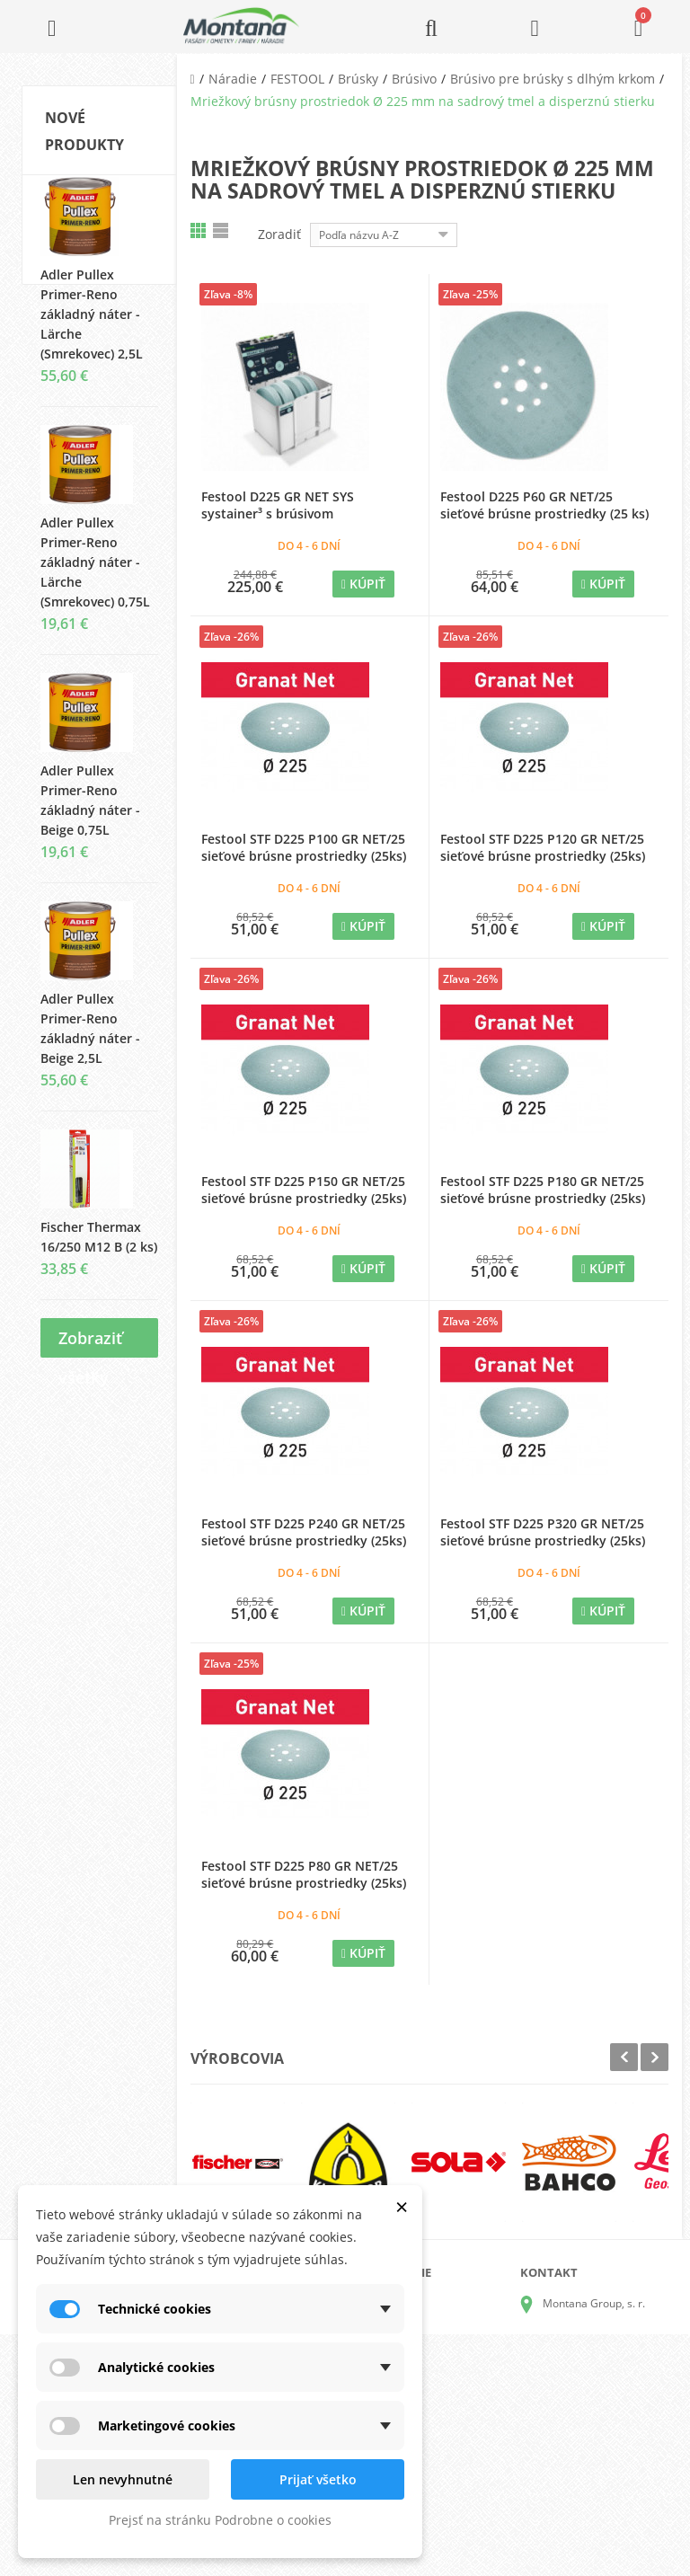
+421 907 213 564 (587, 2454)
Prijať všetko (318, 2479)
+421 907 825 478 (587, 2429)
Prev (624, 2057)
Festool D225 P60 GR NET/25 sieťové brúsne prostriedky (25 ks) (544, 505)
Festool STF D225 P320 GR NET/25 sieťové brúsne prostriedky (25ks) (542, 1532)
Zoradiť (279, 234)
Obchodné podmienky (435, 2391)
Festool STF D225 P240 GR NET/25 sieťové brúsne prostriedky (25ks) (303, 1532)
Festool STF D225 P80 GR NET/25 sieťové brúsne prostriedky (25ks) (303, 1874)
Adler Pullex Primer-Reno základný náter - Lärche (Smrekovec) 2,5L (91, 330)
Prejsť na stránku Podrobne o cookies (220, 2519)
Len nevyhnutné (122, 2479)
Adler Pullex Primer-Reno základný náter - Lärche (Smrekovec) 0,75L (95, 578)
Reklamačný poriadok (434, 2420)
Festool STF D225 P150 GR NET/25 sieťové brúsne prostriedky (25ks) (303, 1190)
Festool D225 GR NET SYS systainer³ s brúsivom (277, 505)
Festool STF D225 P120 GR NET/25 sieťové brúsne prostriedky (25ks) (542, 847)
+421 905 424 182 (587, 2404)
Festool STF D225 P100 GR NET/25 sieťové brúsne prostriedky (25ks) (303, 847)
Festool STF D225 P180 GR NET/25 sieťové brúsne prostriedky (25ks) (542, 1190)
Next (654, 2057)
